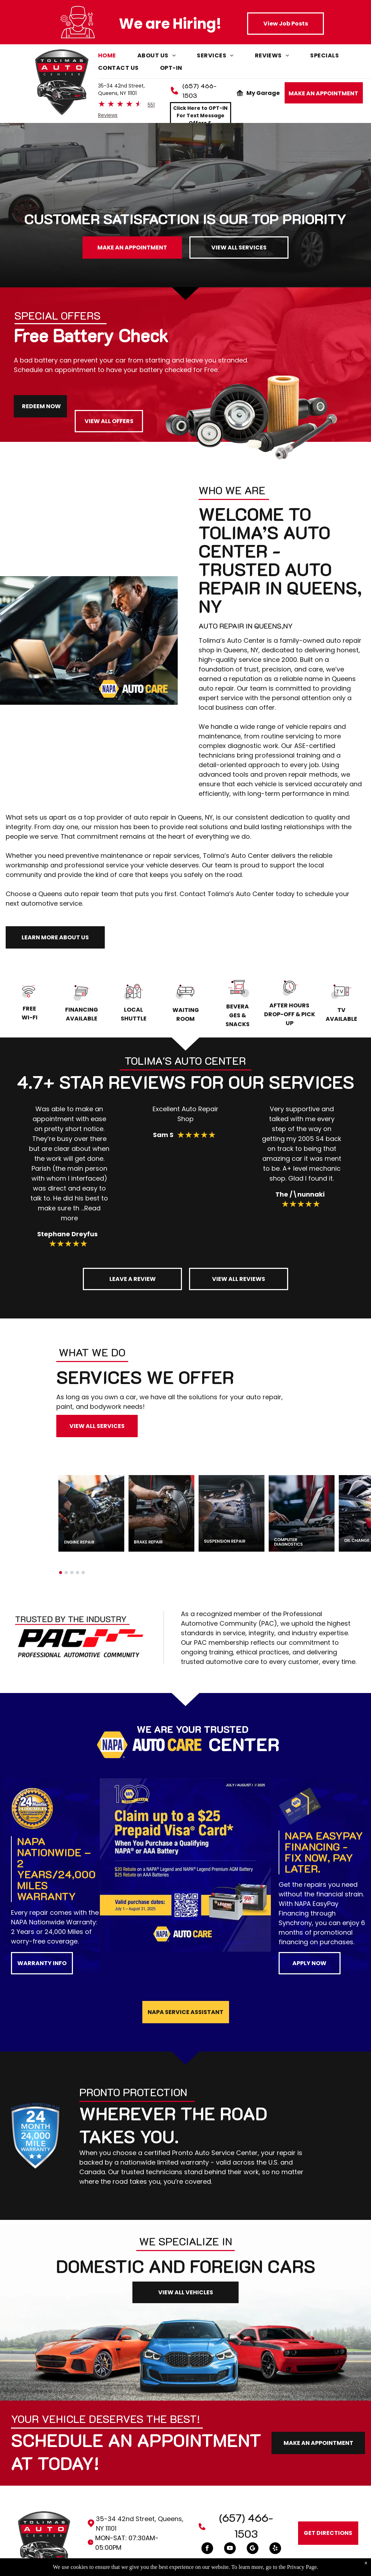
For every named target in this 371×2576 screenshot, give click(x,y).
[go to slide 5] (83, 1572)
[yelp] (275, 2549)
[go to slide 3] (71, 1572)
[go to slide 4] (77, 1572)
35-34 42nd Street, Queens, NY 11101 (121, 89)
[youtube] (230, 2549)
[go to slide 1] (60, 1572)
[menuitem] (117, 57)
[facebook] (207, 2549)
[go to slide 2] (66, 1572)
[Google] (252, 2549)
